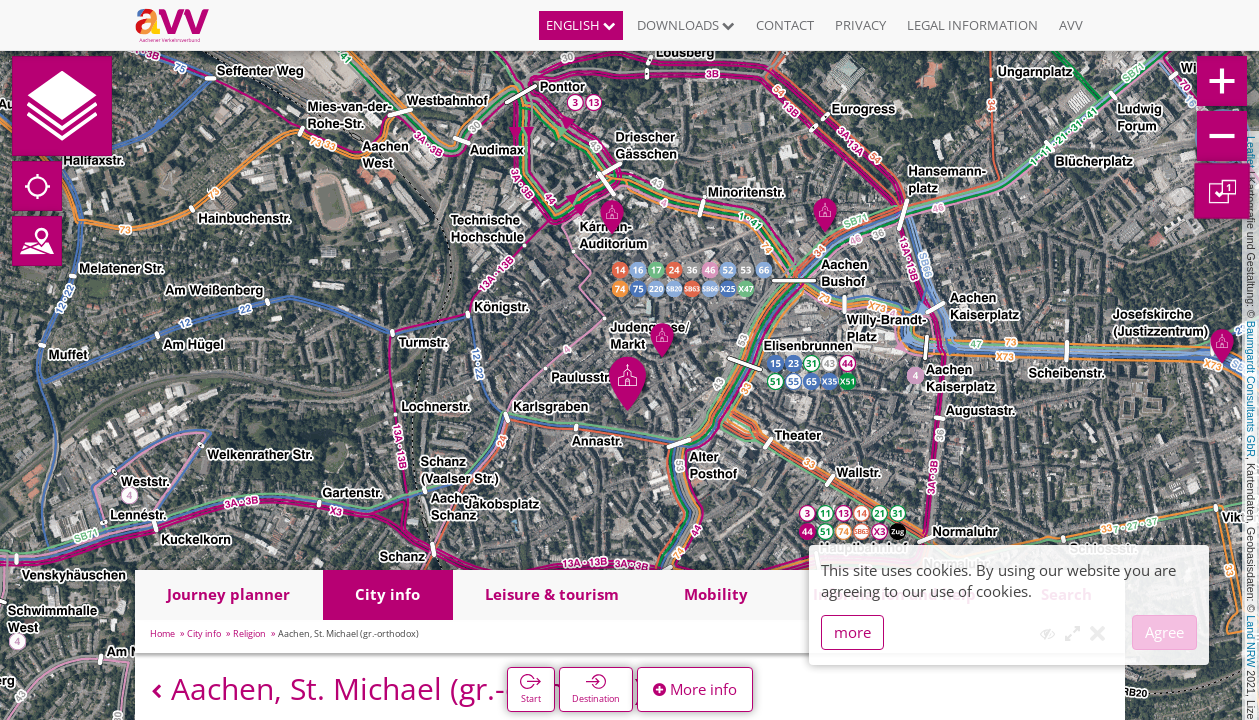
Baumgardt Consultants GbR (1251, 389)
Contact (785, 25)
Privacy (860, 25)
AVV (1071, 25)
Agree (1164, 632)
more (852, 632)
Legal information (972, 25)
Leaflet (1251, 152)
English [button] (581, 25)
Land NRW (1251, 641)
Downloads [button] (686, 25)
